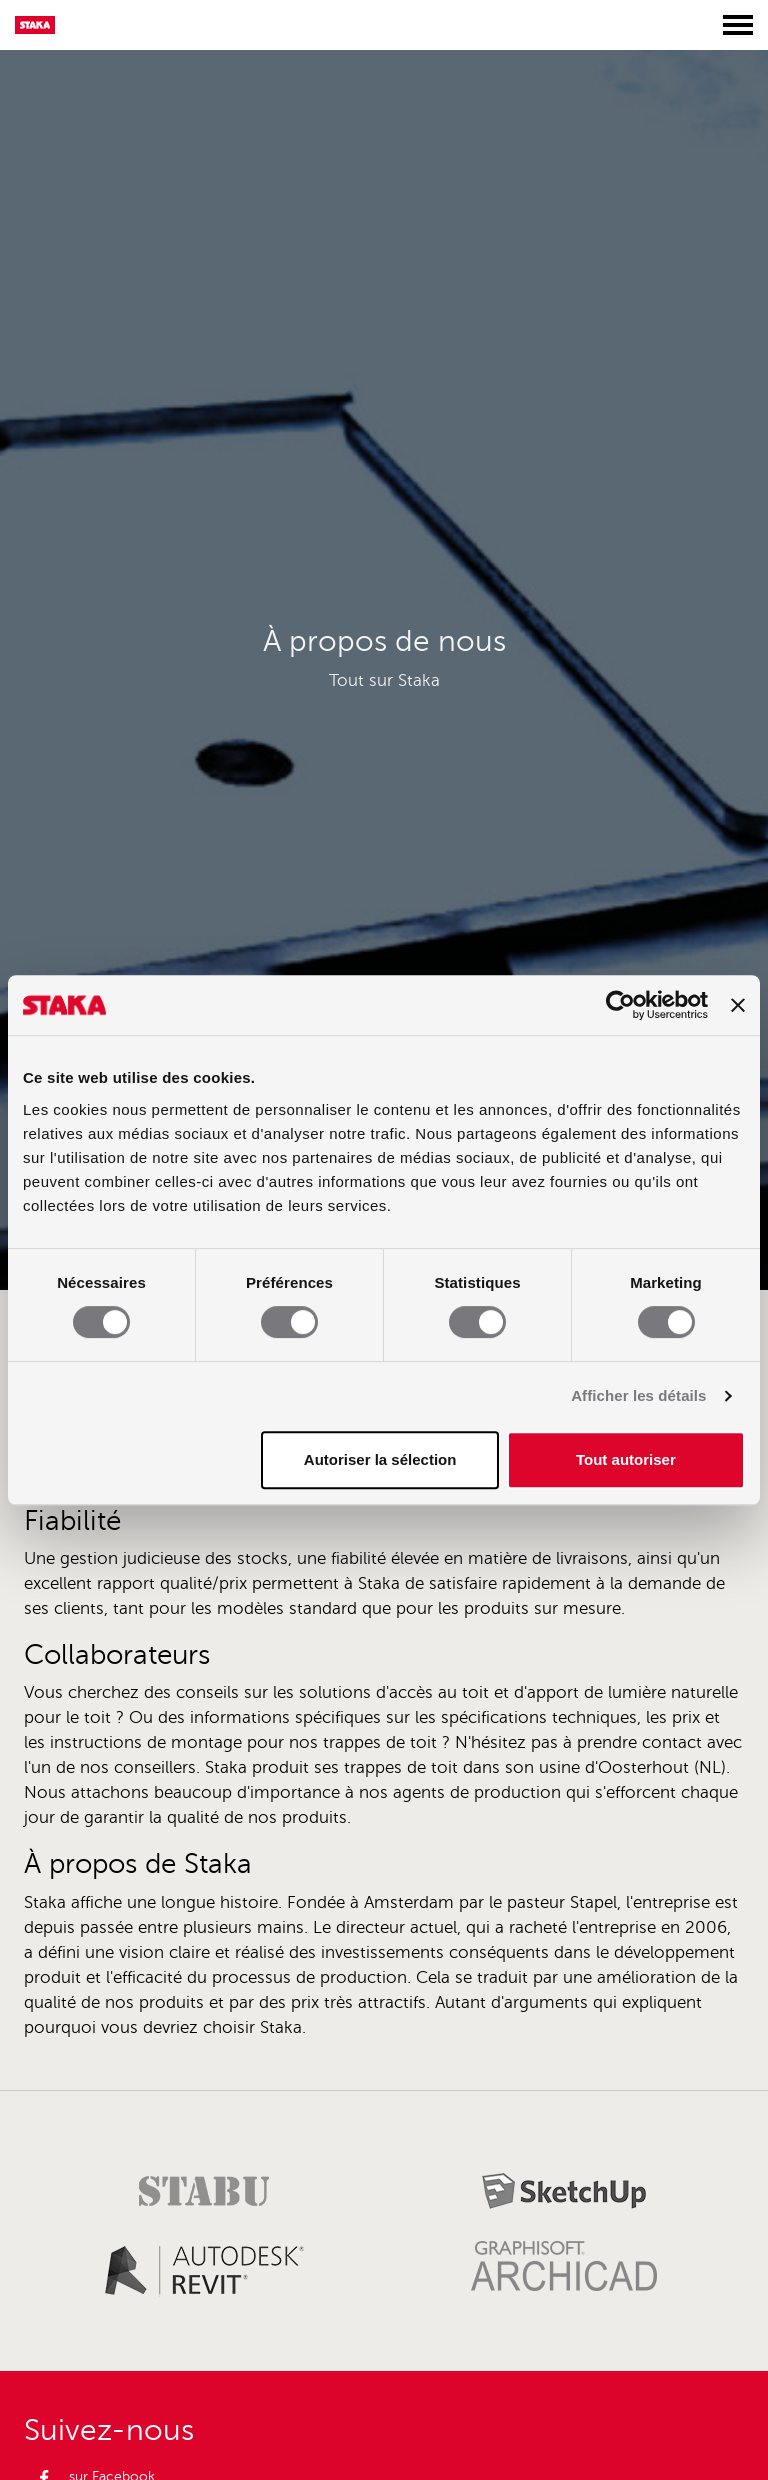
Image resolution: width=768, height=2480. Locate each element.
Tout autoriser (626, 1459)
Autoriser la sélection (380, 1459)
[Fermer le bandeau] (738, 1005)
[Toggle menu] (738, 25)
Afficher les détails (638, 1395)
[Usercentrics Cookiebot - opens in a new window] (620, 1005)
